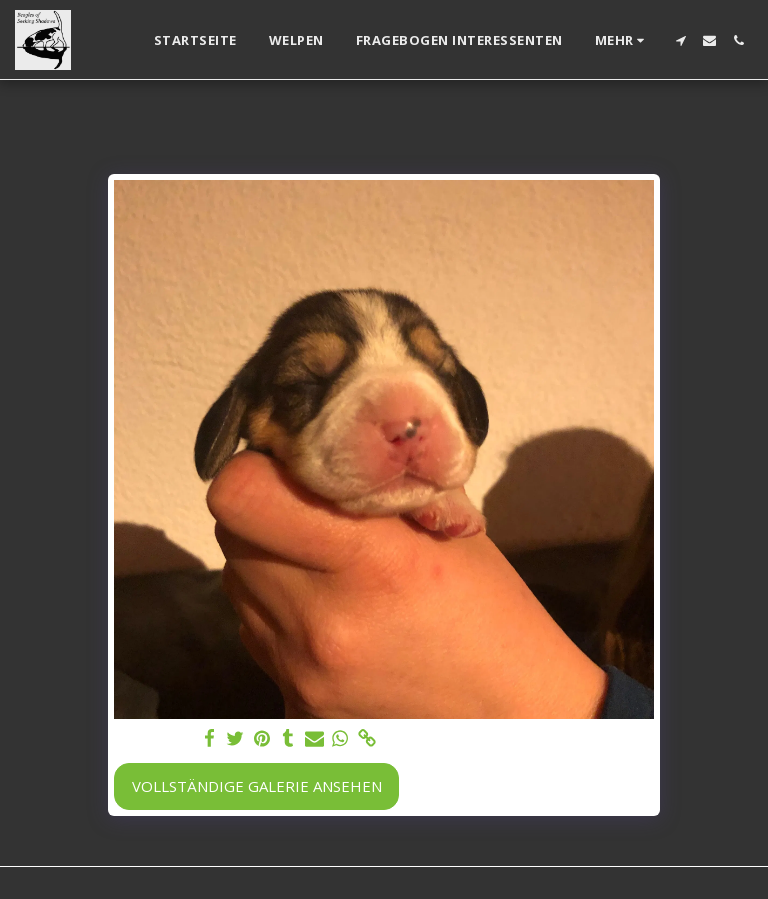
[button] (680, 40)
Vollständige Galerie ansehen (257, 786)
